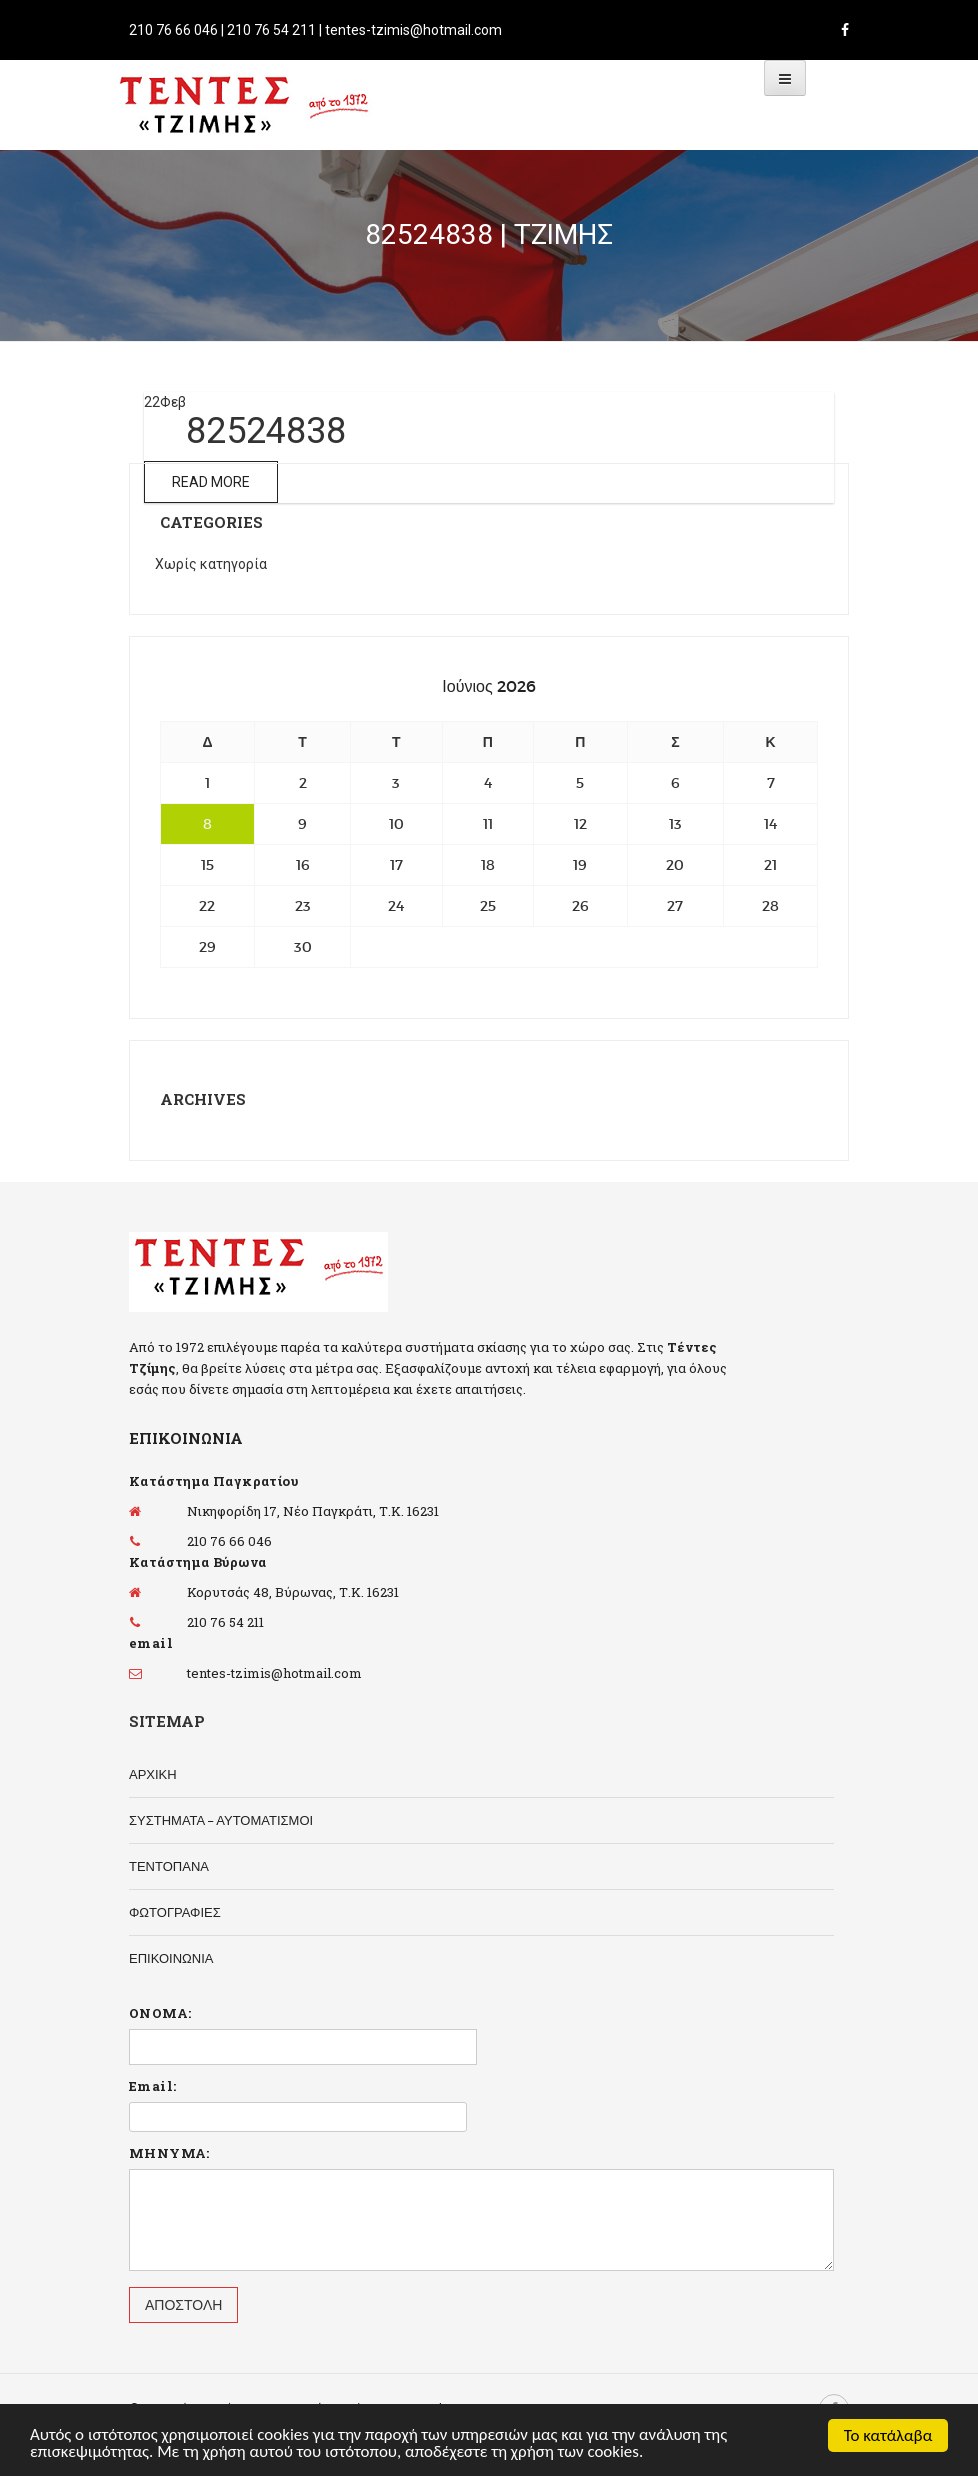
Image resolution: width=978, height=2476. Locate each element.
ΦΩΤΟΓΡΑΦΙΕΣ (175, 1912)
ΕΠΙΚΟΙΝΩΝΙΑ (171, 1958)
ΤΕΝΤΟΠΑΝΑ (169, 1866)
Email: (152, 2086)
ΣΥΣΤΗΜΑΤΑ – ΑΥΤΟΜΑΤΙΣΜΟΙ (221, 1820)
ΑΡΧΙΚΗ (153, 1774)
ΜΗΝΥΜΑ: (169, 2153)
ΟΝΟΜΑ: (160, 2013)
